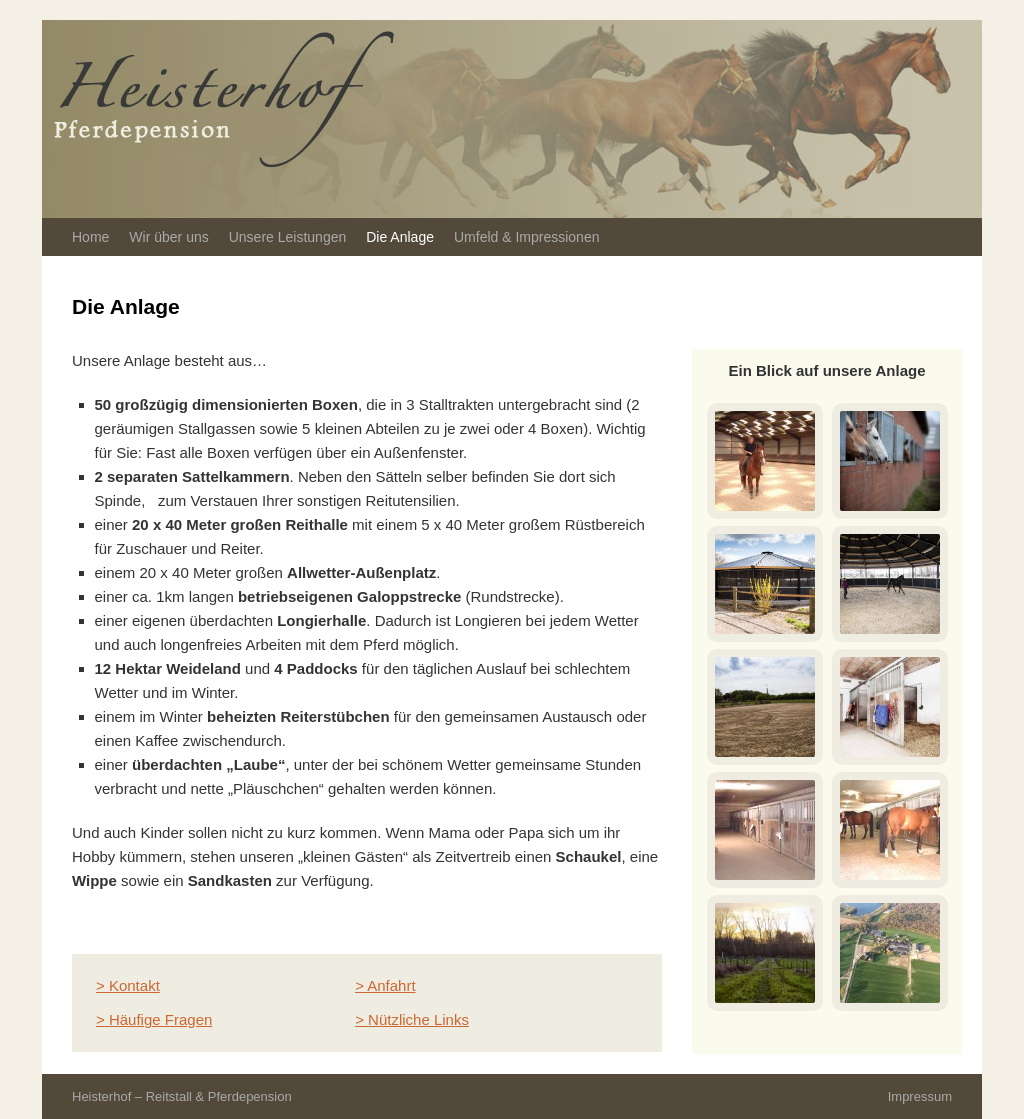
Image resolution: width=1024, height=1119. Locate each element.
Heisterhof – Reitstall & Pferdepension (182, 1096)
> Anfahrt (385, 985)
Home (90, 237)
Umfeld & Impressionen (527, 237)
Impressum (920, 1096)
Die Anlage (400, 237)
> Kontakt (128, 985)
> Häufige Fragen (154, 1019)
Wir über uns (168, 237)
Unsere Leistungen (288, 237)
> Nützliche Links (412, 1019)
